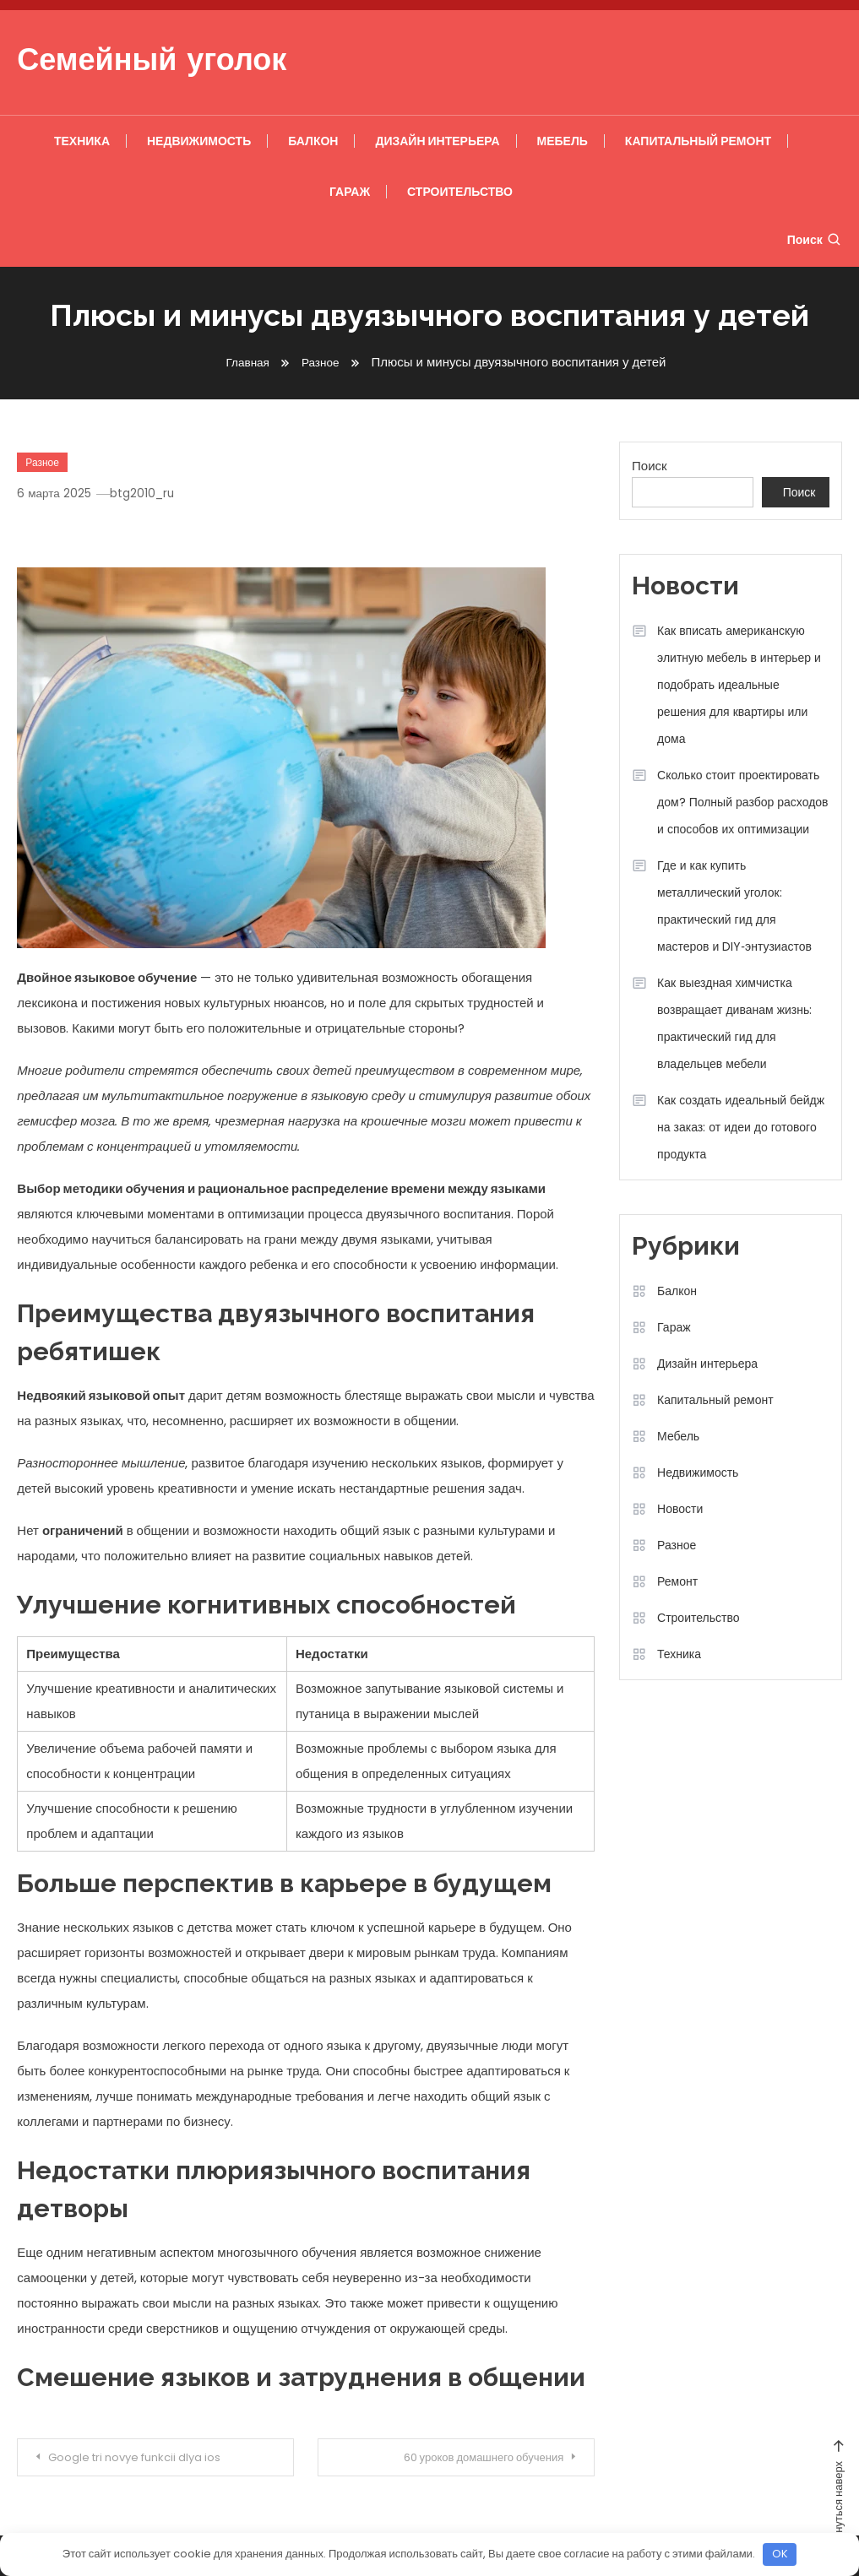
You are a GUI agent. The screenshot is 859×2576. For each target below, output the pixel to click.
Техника (82, 141)
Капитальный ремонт (698, 141)
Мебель (562, 141)
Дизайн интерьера (437, 141)
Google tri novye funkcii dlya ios (148, 2457)
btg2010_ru (148, 493)
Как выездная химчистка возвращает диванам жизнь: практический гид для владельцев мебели (734, 1023)
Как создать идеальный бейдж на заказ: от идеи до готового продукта (740, 1127)
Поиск (814, 239)
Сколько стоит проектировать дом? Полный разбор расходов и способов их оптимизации (742, 802)
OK (780, 2554)
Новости (680, 1508)
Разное (42, 462)
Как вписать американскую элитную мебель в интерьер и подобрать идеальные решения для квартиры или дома (739, 684)
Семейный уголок (151, 62)
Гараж (349, 191)
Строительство (460, 191)
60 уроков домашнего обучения (468, 2457)
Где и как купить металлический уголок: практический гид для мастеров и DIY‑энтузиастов (734, 906)
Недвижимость (199, 141)
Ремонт (677, 1581)
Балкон (313, 141)
